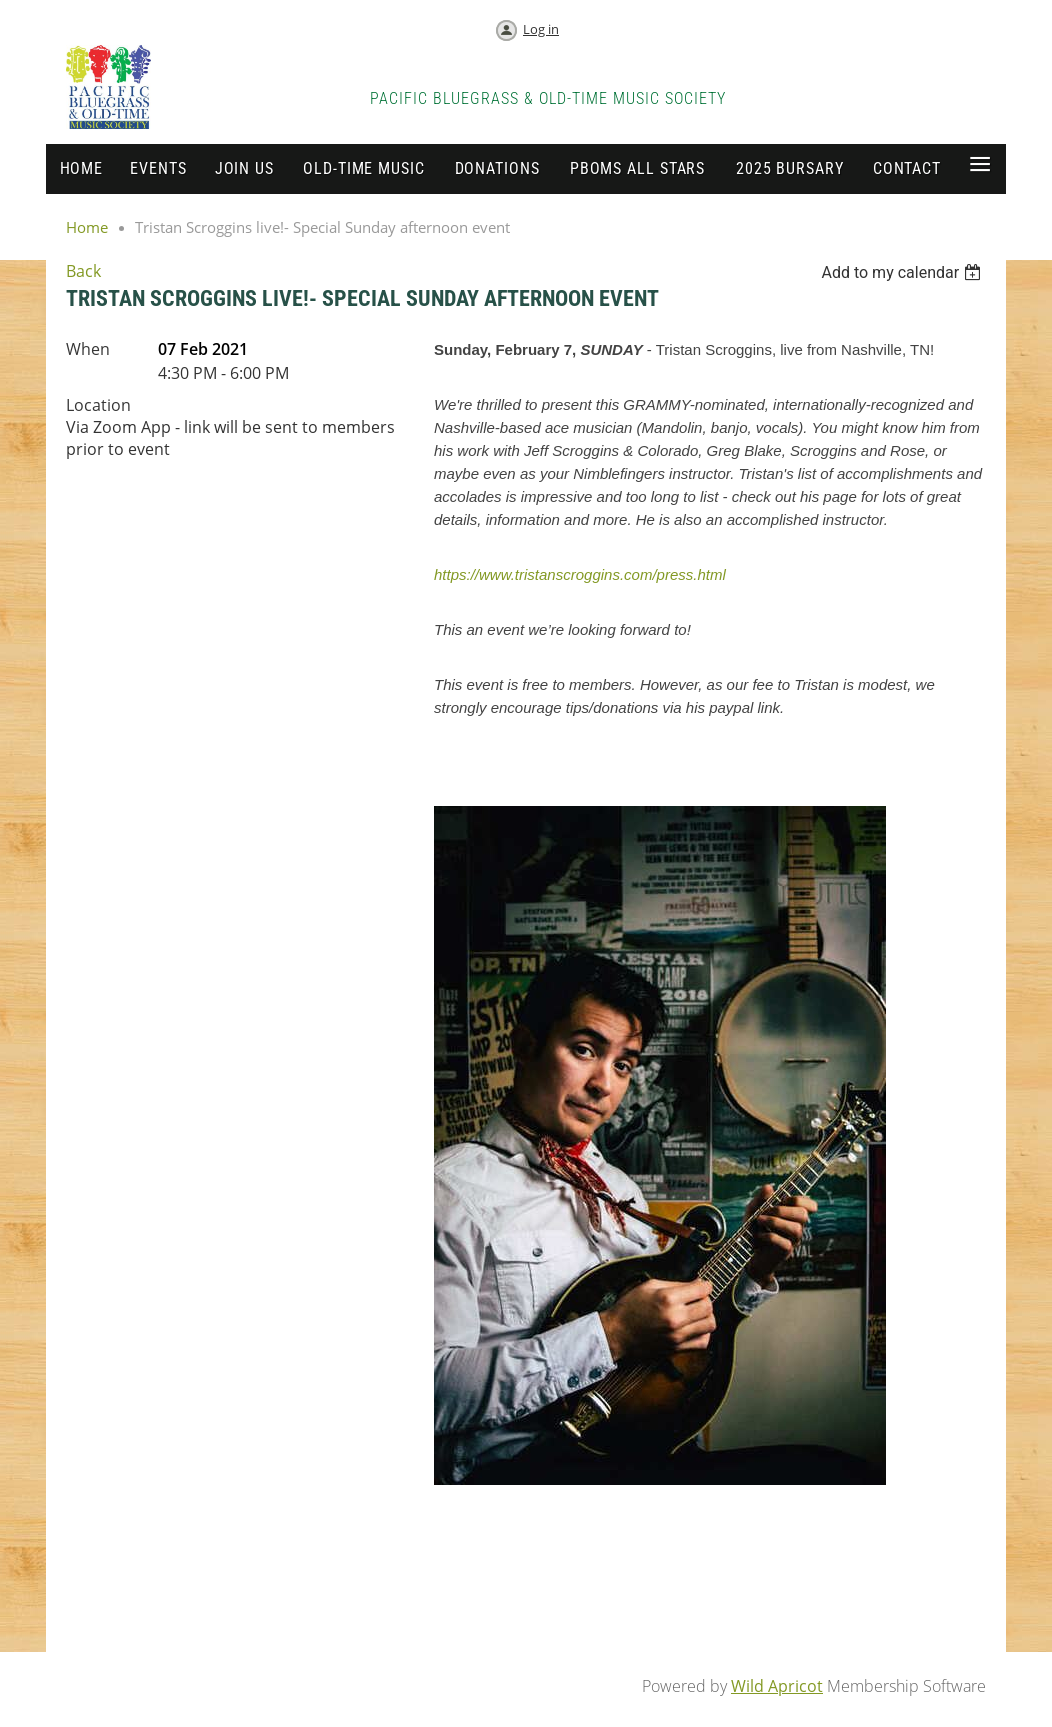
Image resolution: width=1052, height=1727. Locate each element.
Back (83, 271)
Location (98, 405)
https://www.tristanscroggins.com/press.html (580, 574)
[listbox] (903, 272)
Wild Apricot (777, 1686)
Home (87, 227)
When (88, 349)
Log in (541, 29)
